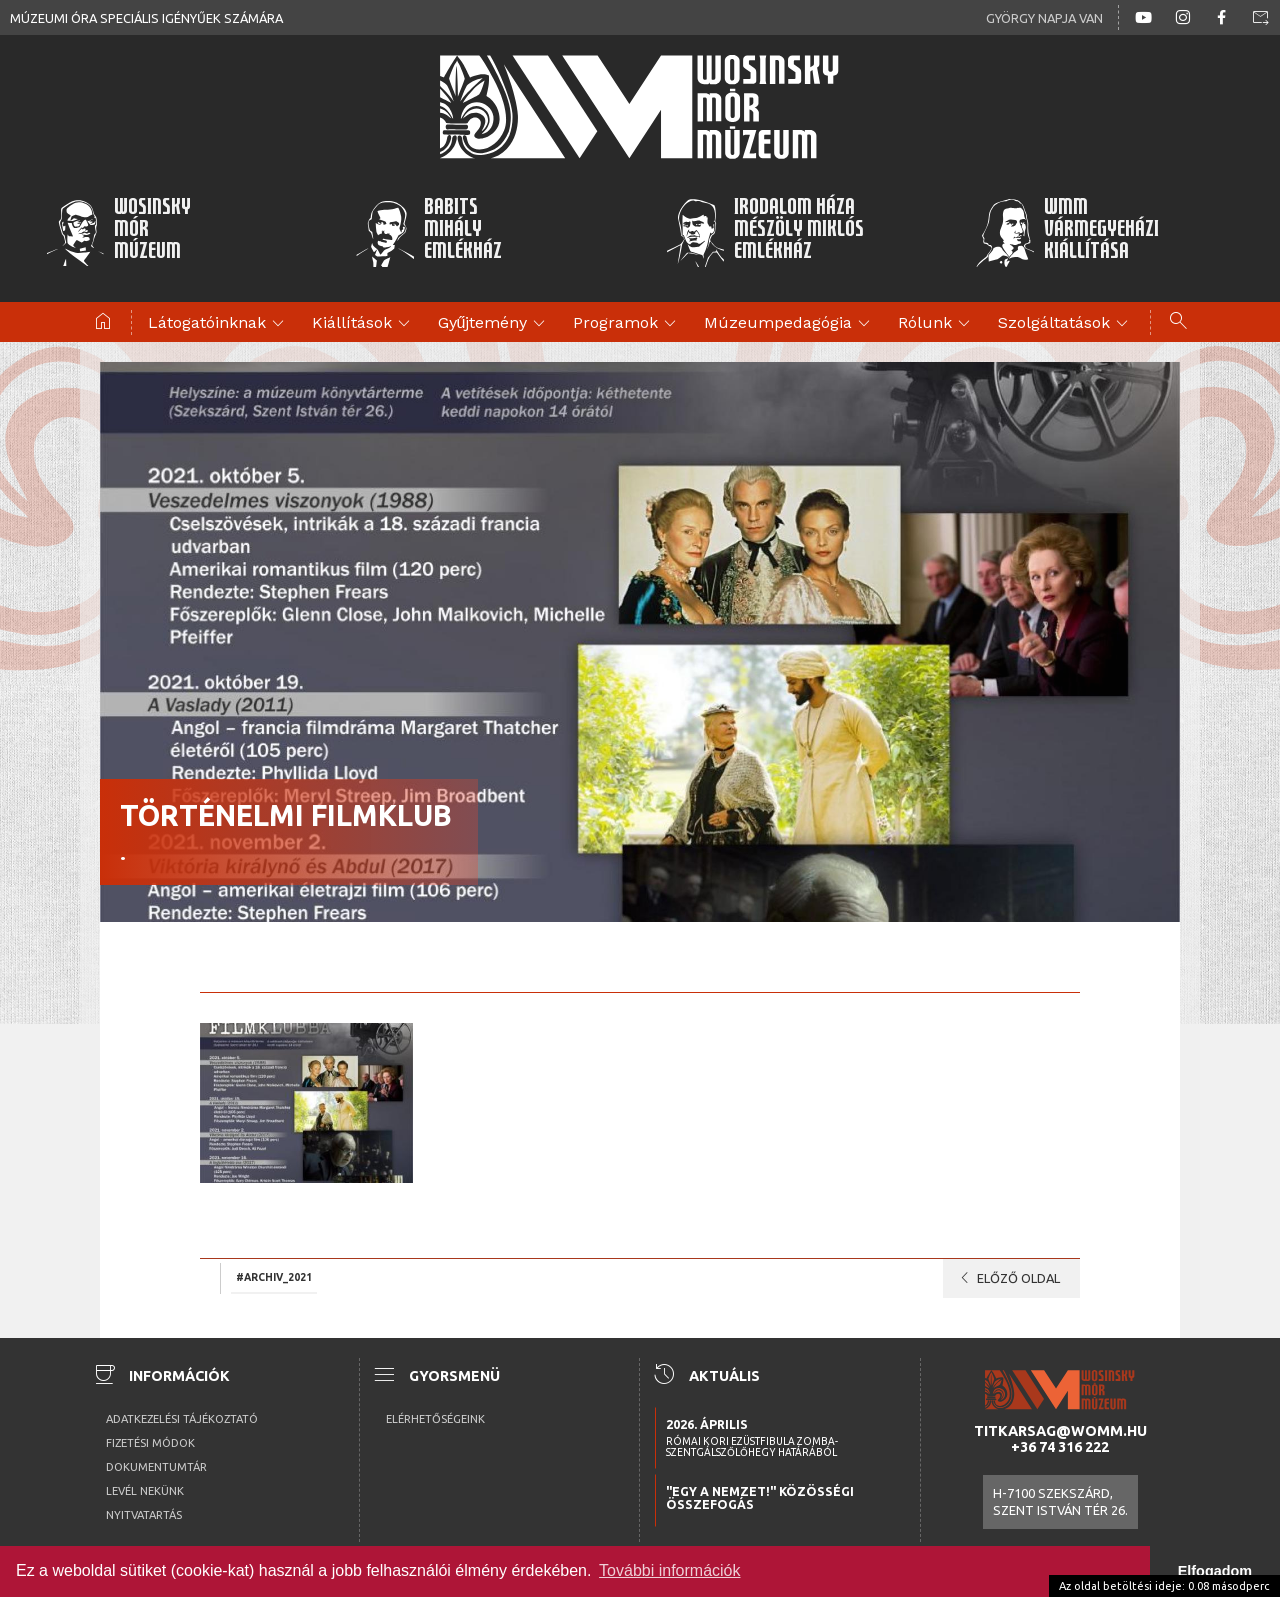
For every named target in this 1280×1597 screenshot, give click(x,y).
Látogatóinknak (219, 324)
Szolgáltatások (1066, 324)
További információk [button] (669, 1570)
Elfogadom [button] (1215, 1571)
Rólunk (937, 324)
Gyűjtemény (495, 324)
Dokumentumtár (156, 1467)
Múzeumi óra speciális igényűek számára (146, 18)
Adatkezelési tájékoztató (182, 1419)
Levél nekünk (145, 1491)
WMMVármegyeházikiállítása (1067, 232)
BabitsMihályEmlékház (428, 232)
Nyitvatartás (144, 1515)
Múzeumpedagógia (790, 324)
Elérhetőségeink (435, 1419)
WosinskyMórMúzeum (118, 232)
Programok (627, 324)
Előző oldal (1006, 1278)
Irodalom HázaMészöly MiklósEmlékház (764, 232)
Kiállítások (364, 324)
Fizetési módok (150, 1443)
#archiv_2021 (274, 1277)
